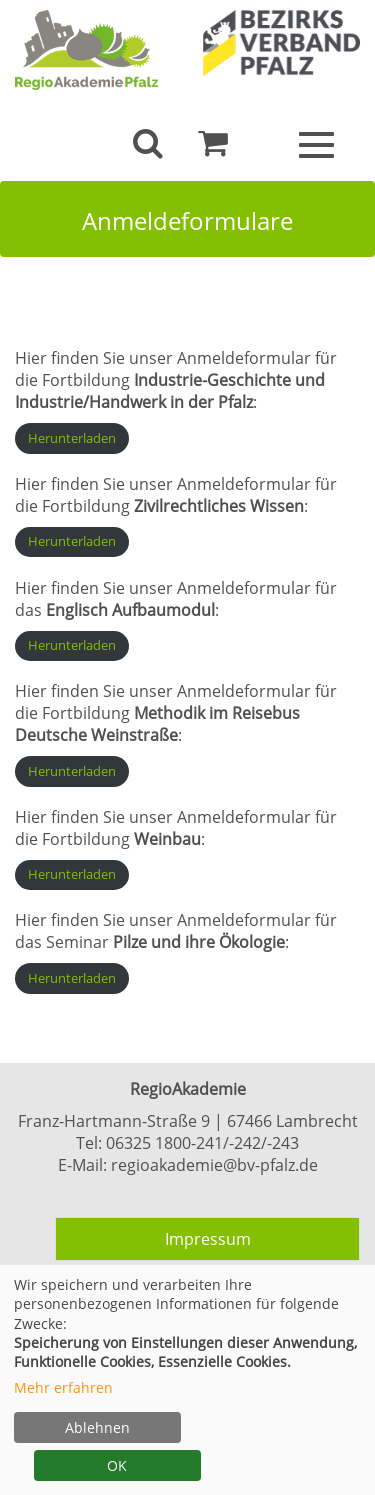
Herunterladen (72, 438)
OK (117, 1465)
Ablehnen (97, 1427)
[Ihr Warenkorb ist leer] (213, 148)
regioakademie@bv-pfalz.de (214, 1165)
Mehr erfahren (63, 1387)
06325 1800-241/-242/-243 (202, 1143)
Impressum (208, 1239)
